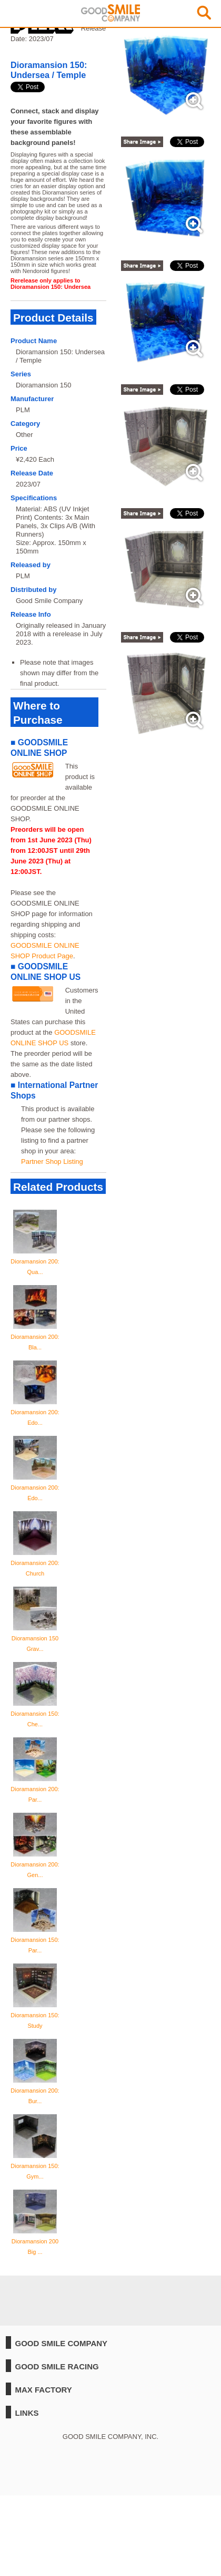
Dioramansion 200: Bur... (35, 2090)
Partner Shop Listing (52, 1161)
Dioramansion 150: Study (35, 2015)
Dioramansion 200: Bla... (35, 1336)
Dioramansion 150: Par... (35, 1939)
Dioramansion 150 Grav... (35, 1638)
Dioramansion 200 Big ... (35, 2241)
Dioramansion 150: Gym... (35, 2166)
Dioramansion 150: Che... (35, 1713)
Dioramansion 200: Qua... (35, 1261)
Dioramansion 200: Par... (35, 1789)
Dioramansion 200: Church (35, 1563)
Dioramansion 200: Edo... (35, 1412)
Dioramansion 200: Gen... (35, 1864)
